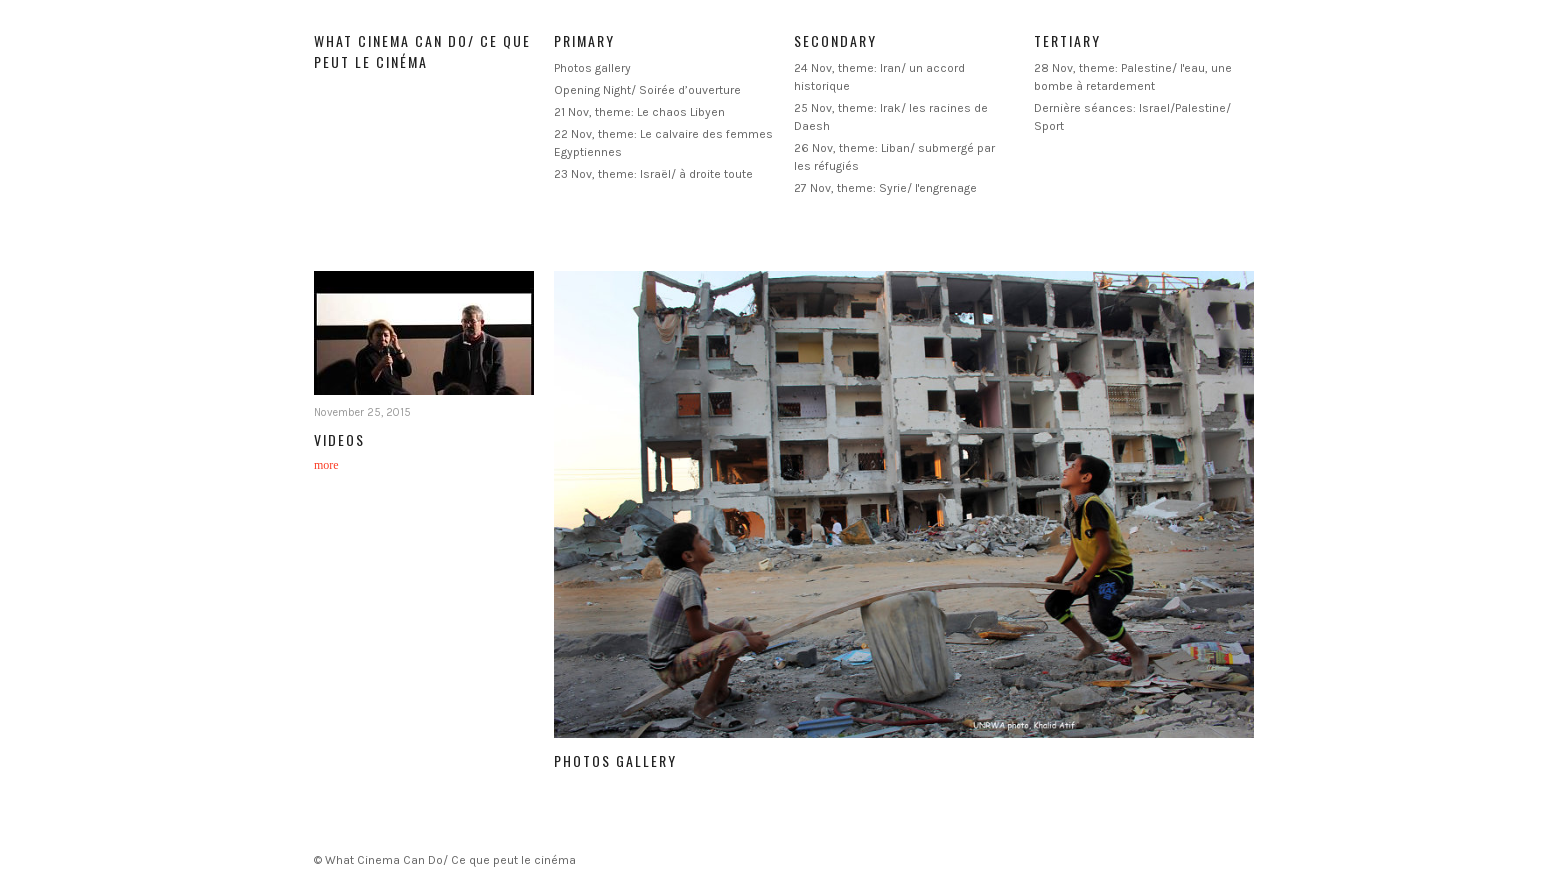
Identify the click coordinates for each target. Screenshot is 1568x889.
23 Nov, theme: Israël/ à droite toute (653, 174)
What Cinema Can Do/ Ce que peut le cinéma (422, 51)
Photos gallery (592, 68)
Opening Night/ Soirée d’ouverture (647, 90)
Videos (339, 439)
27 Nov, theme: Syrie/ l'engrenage (885, 188)
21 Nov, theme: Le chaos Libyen (639, 112)
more (326, 465)
